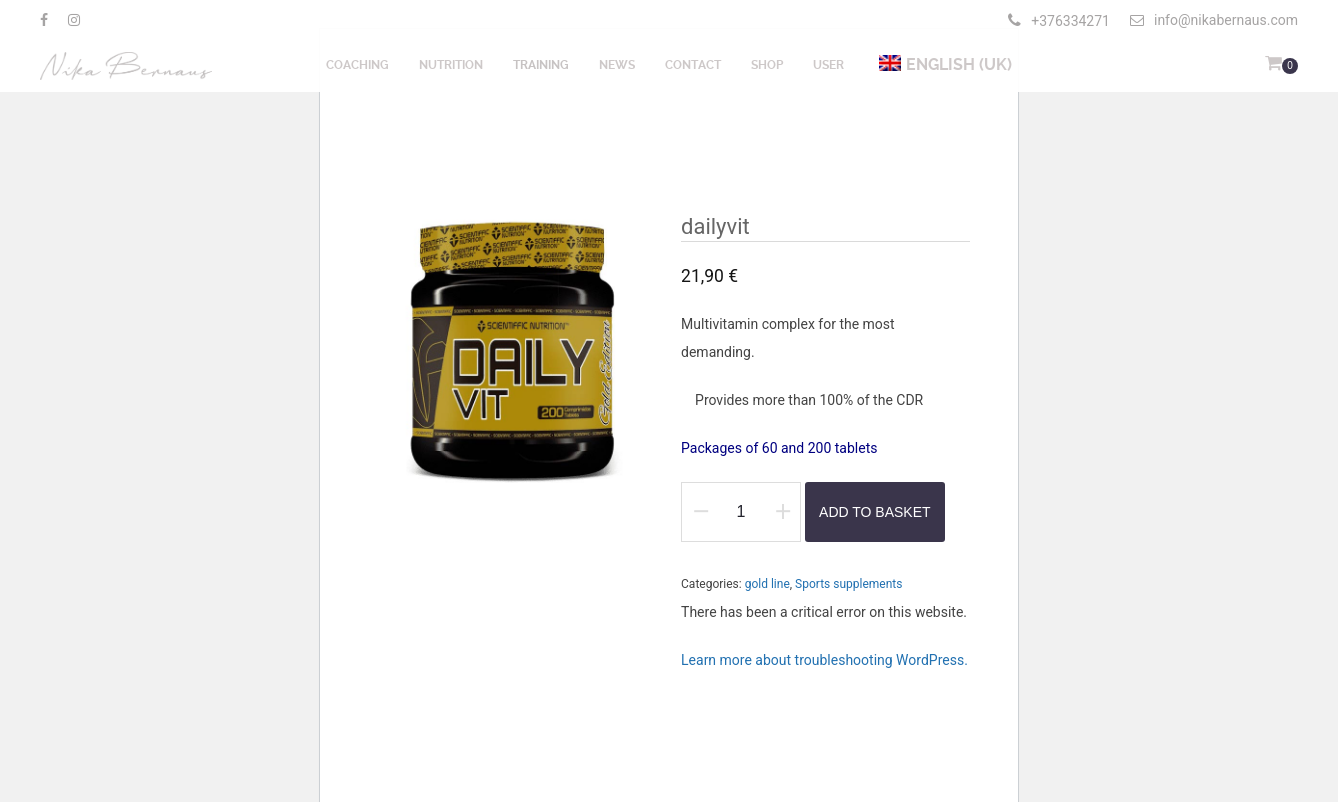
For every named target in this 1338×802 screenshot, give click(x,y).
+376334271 (1070, 21)
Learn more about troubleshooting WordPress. (824, 660)
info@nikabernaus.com (1214, 20)
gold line (767, 584)
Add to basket (875, 512)
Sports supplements (848, 584)
